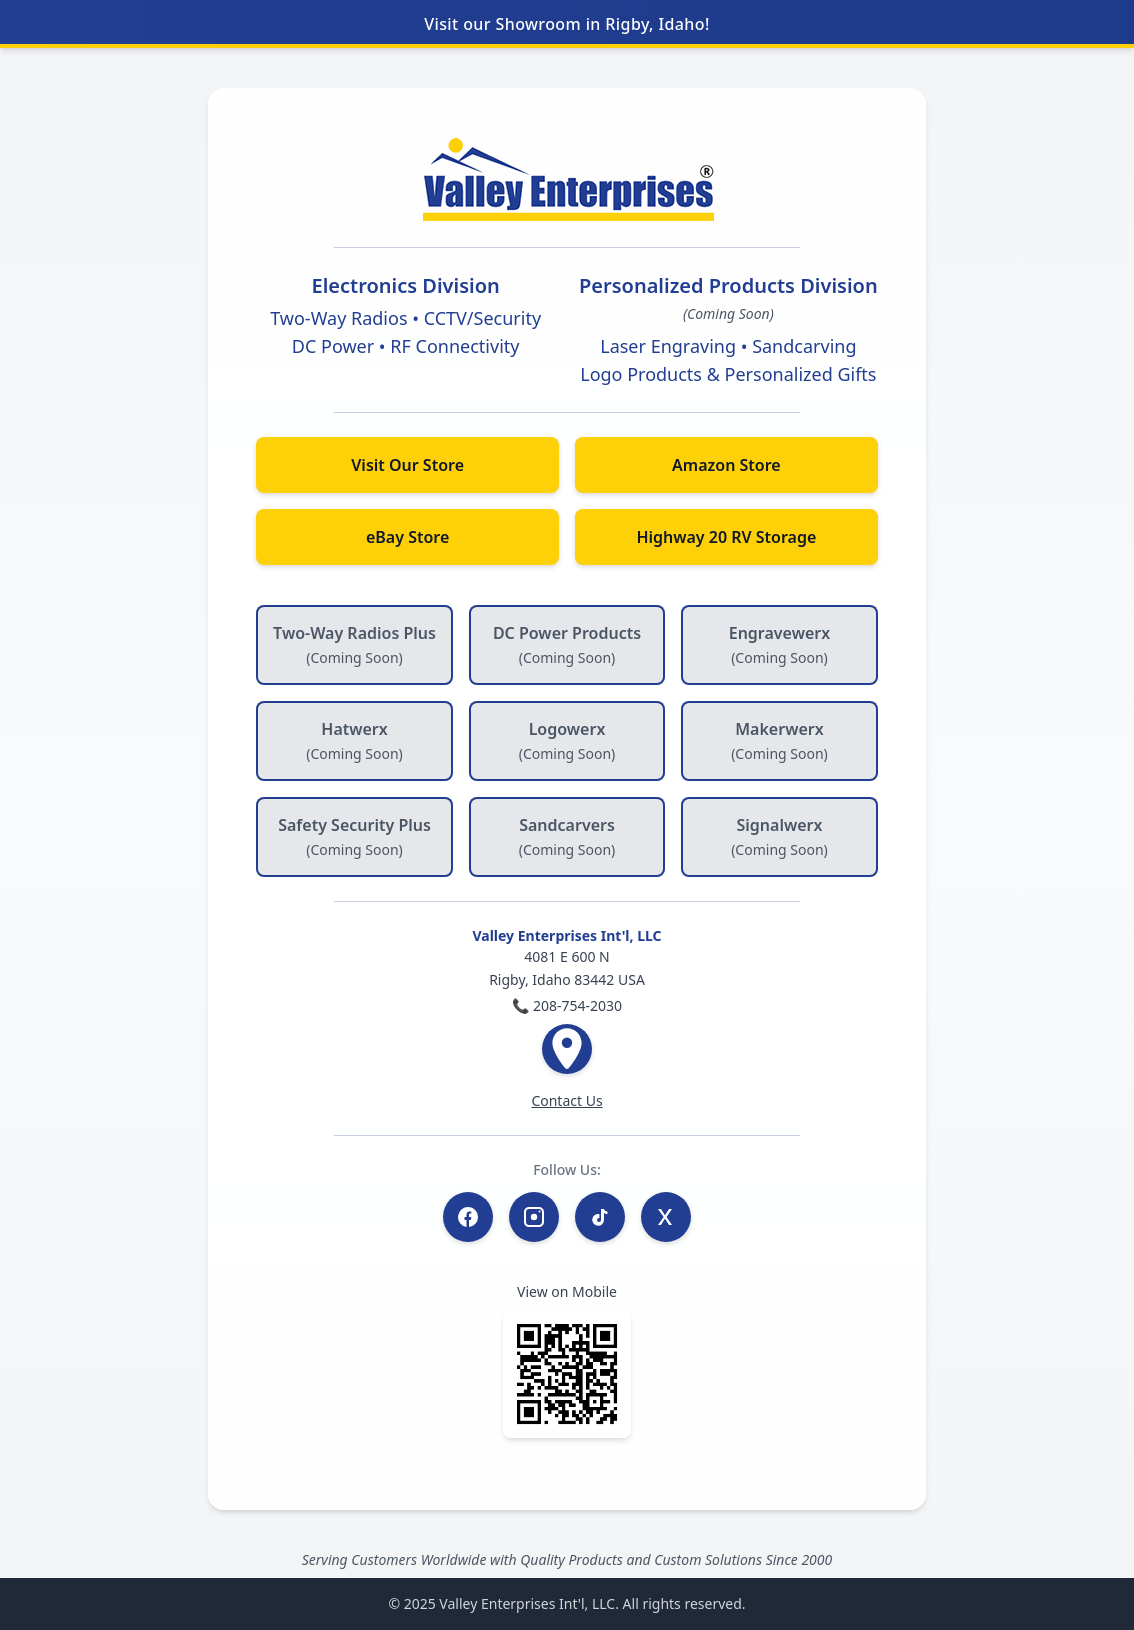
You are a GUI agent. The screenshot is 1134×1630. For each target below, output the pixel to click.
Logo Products (641, 374)
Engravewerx (779, 644)
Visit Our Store (407, 465)
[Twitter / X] (666, 1217)
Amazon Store (726, 465)
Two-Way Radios (338, 318)
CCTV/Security (482, 318)
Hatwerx (354, 740)
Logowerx (567, 740)
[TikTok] (600, 1217)
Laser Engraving (668, 346)
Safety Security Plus (354, 836)
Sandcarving (804, 346)
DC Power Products (567, 644)
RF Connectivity (454, 346)
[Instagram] (534, 1217)
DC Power (333, 346)
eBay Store (407, 537)
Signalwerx (779, 836)
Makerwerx (779, 740)
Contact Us (566, 1100)
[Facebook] (468, 1217)
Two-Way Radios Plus (354, 644)
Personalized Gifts (801, 374)
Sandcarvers (567, 836)
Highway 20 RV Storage (726, 537)
